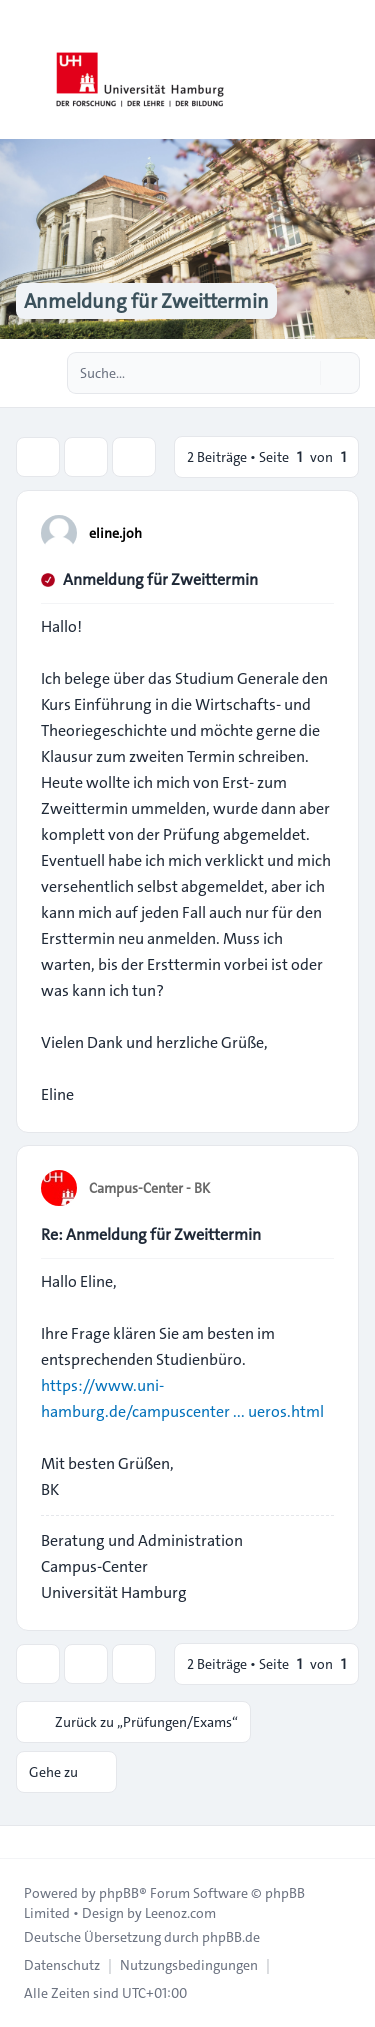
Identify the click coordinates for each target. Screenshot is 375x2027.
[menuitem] (62, 1965)
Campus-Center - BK (149, 1188)
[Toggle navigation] (351, 70)
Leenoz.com (180, 1913)
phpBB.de (231, 1937)
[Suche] (303, 373)
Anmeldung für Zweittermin (160, 579)
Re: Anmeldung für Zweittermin (151, 1234)
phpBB (119, 1893)
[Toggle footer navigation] (24, 1842)
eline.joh (115, 533)
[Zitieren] (317, 532)
